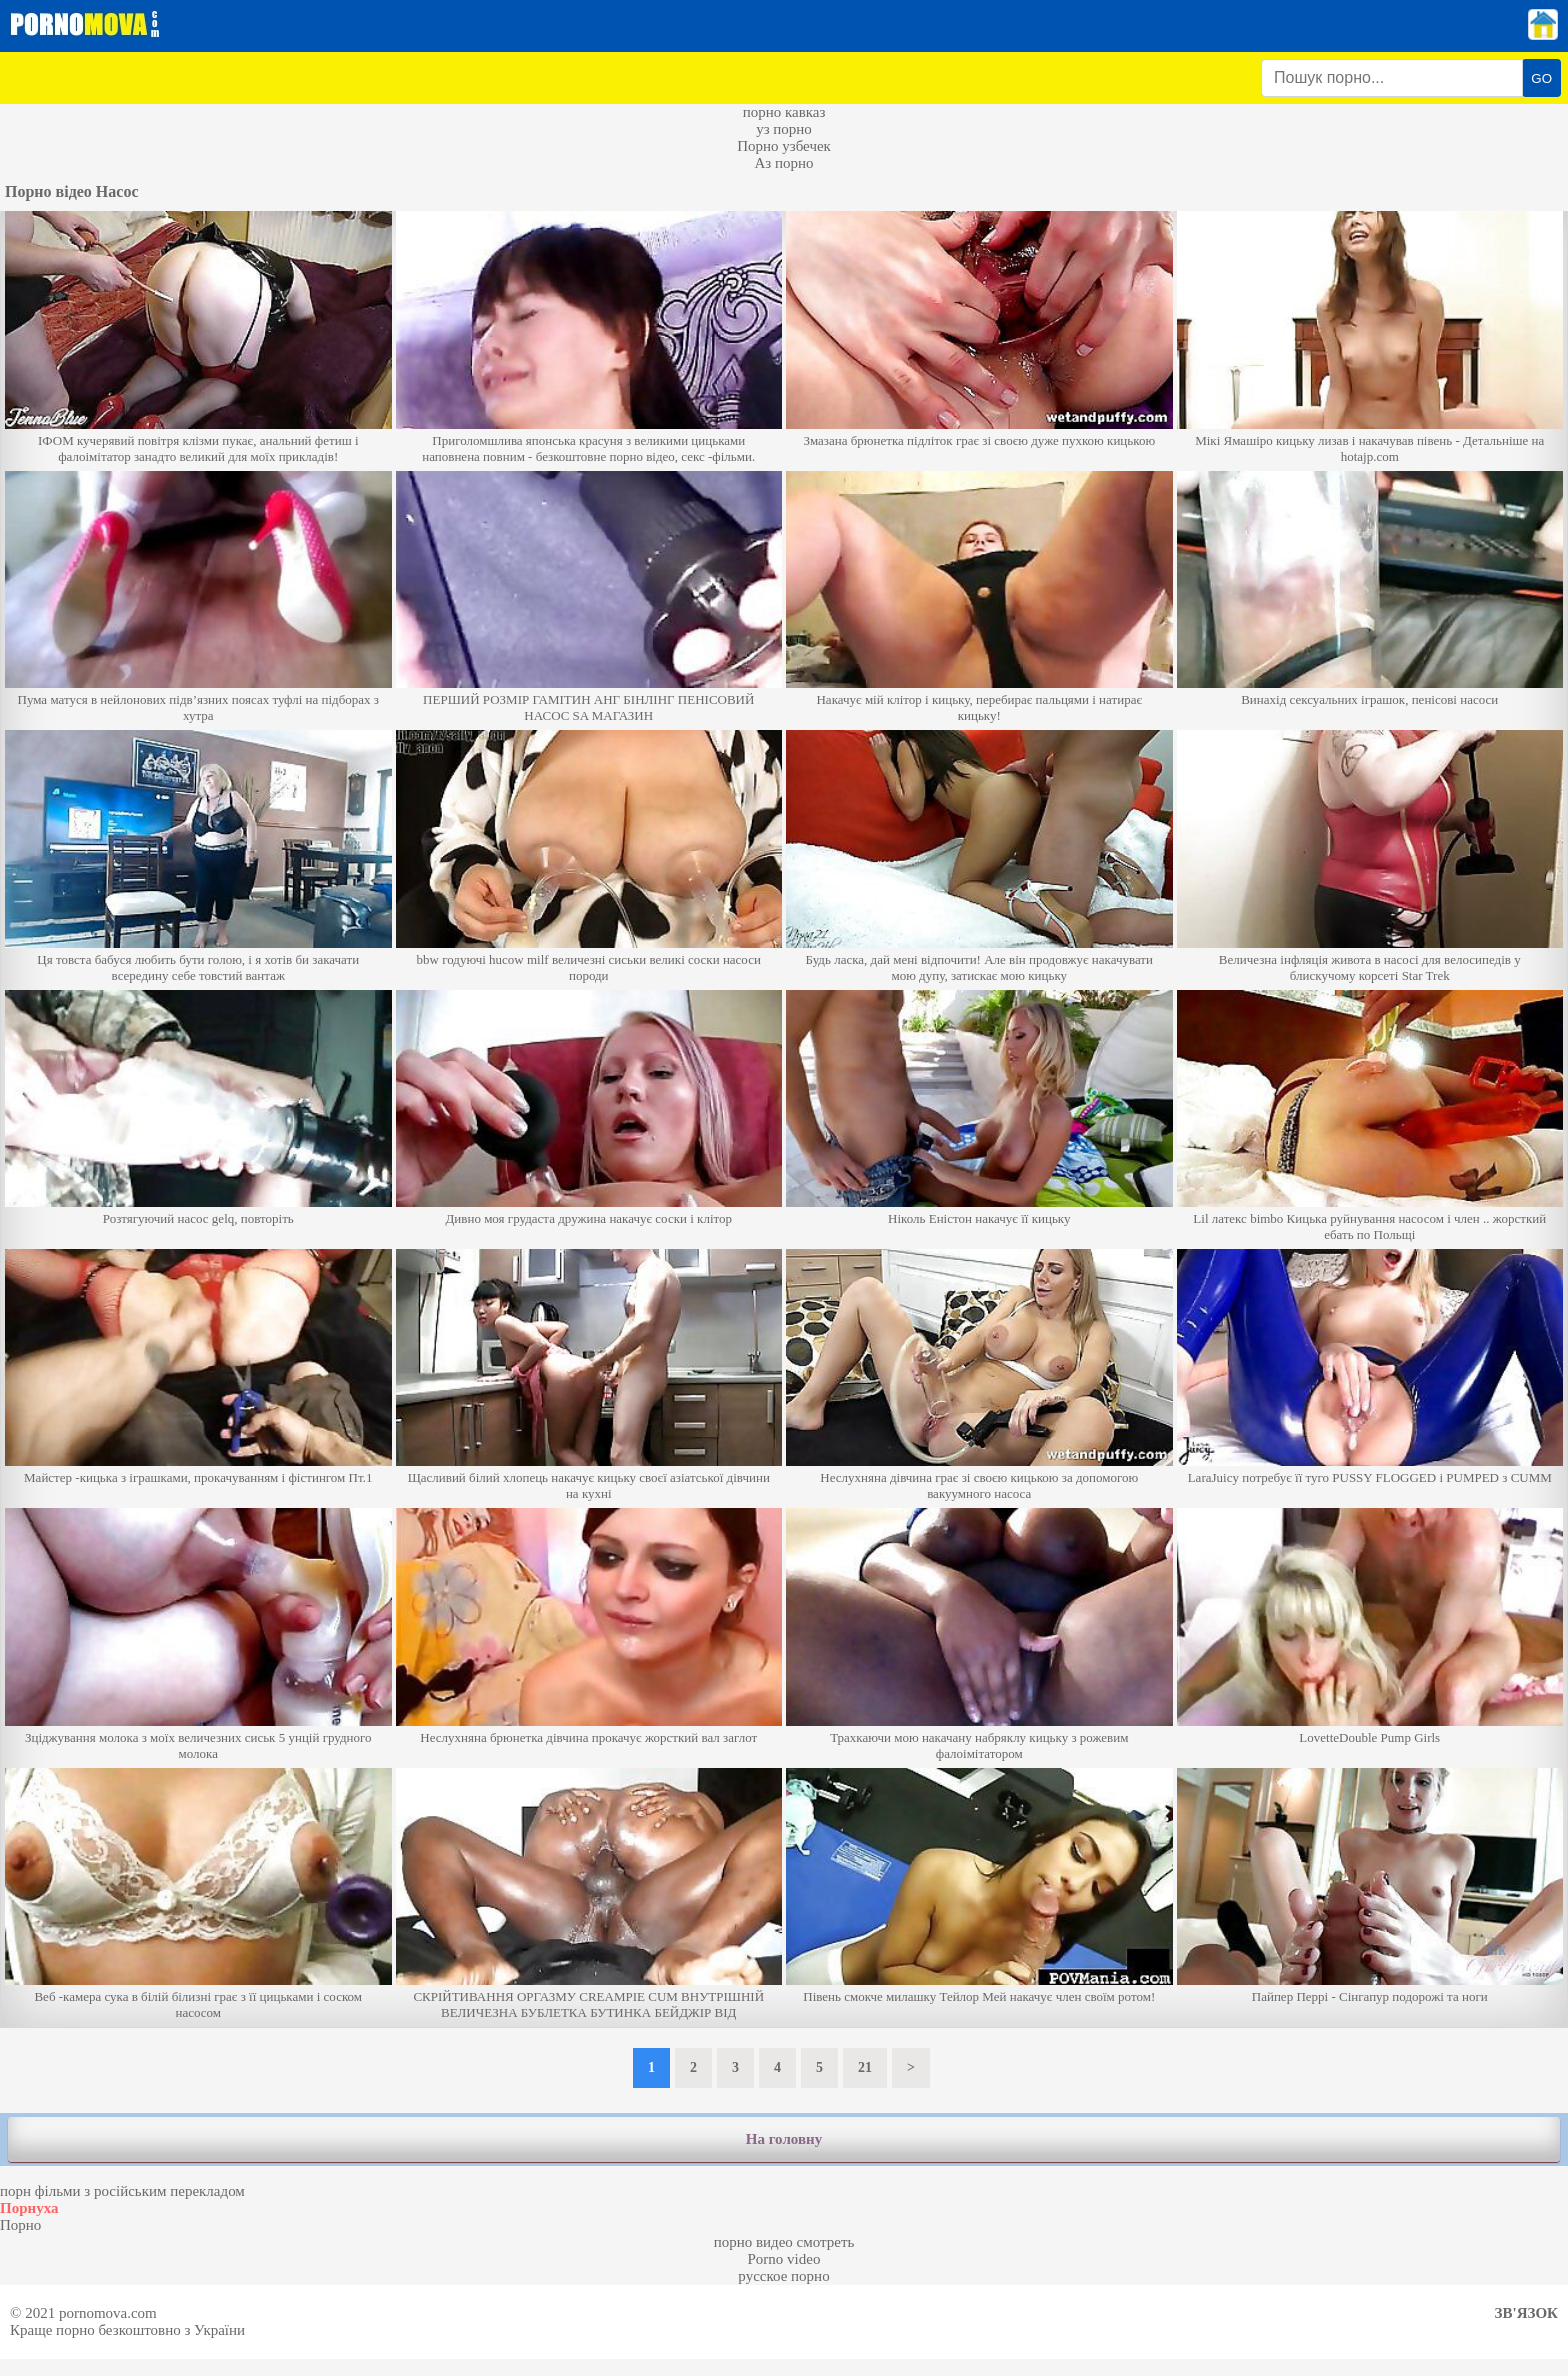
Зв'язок (1526, 2313)
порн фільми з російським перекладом (122, 2191)
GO (1541, 78)
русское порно (783, 2276)
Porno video (784, 2259)
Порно (20, 2225)
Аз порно (783, 163)
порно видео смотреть (784, 2242)
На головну (784, 2139)
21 (865, 2067)
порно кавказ (784, 112)
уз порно (784, 129)
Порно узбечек (784, 146)
